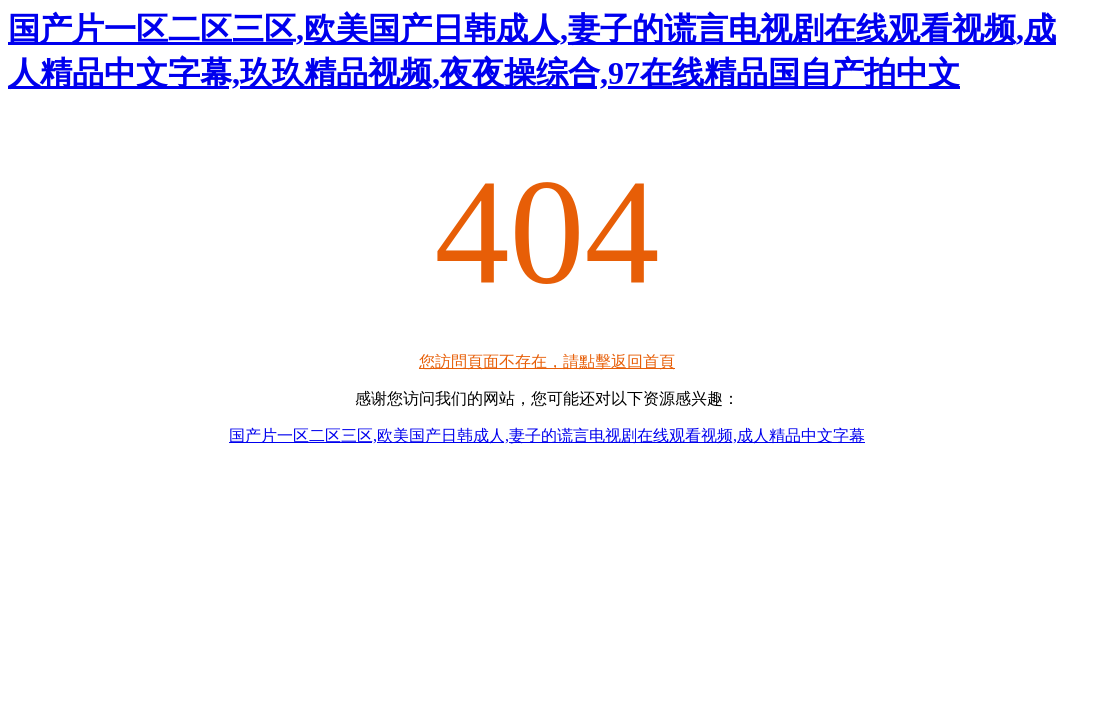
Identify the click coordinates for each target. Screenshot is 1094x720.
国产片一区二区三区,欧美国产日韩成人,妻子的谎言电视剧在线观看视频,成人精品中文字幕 (547, 435)
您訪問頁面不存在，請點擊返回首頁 (547, 361)
